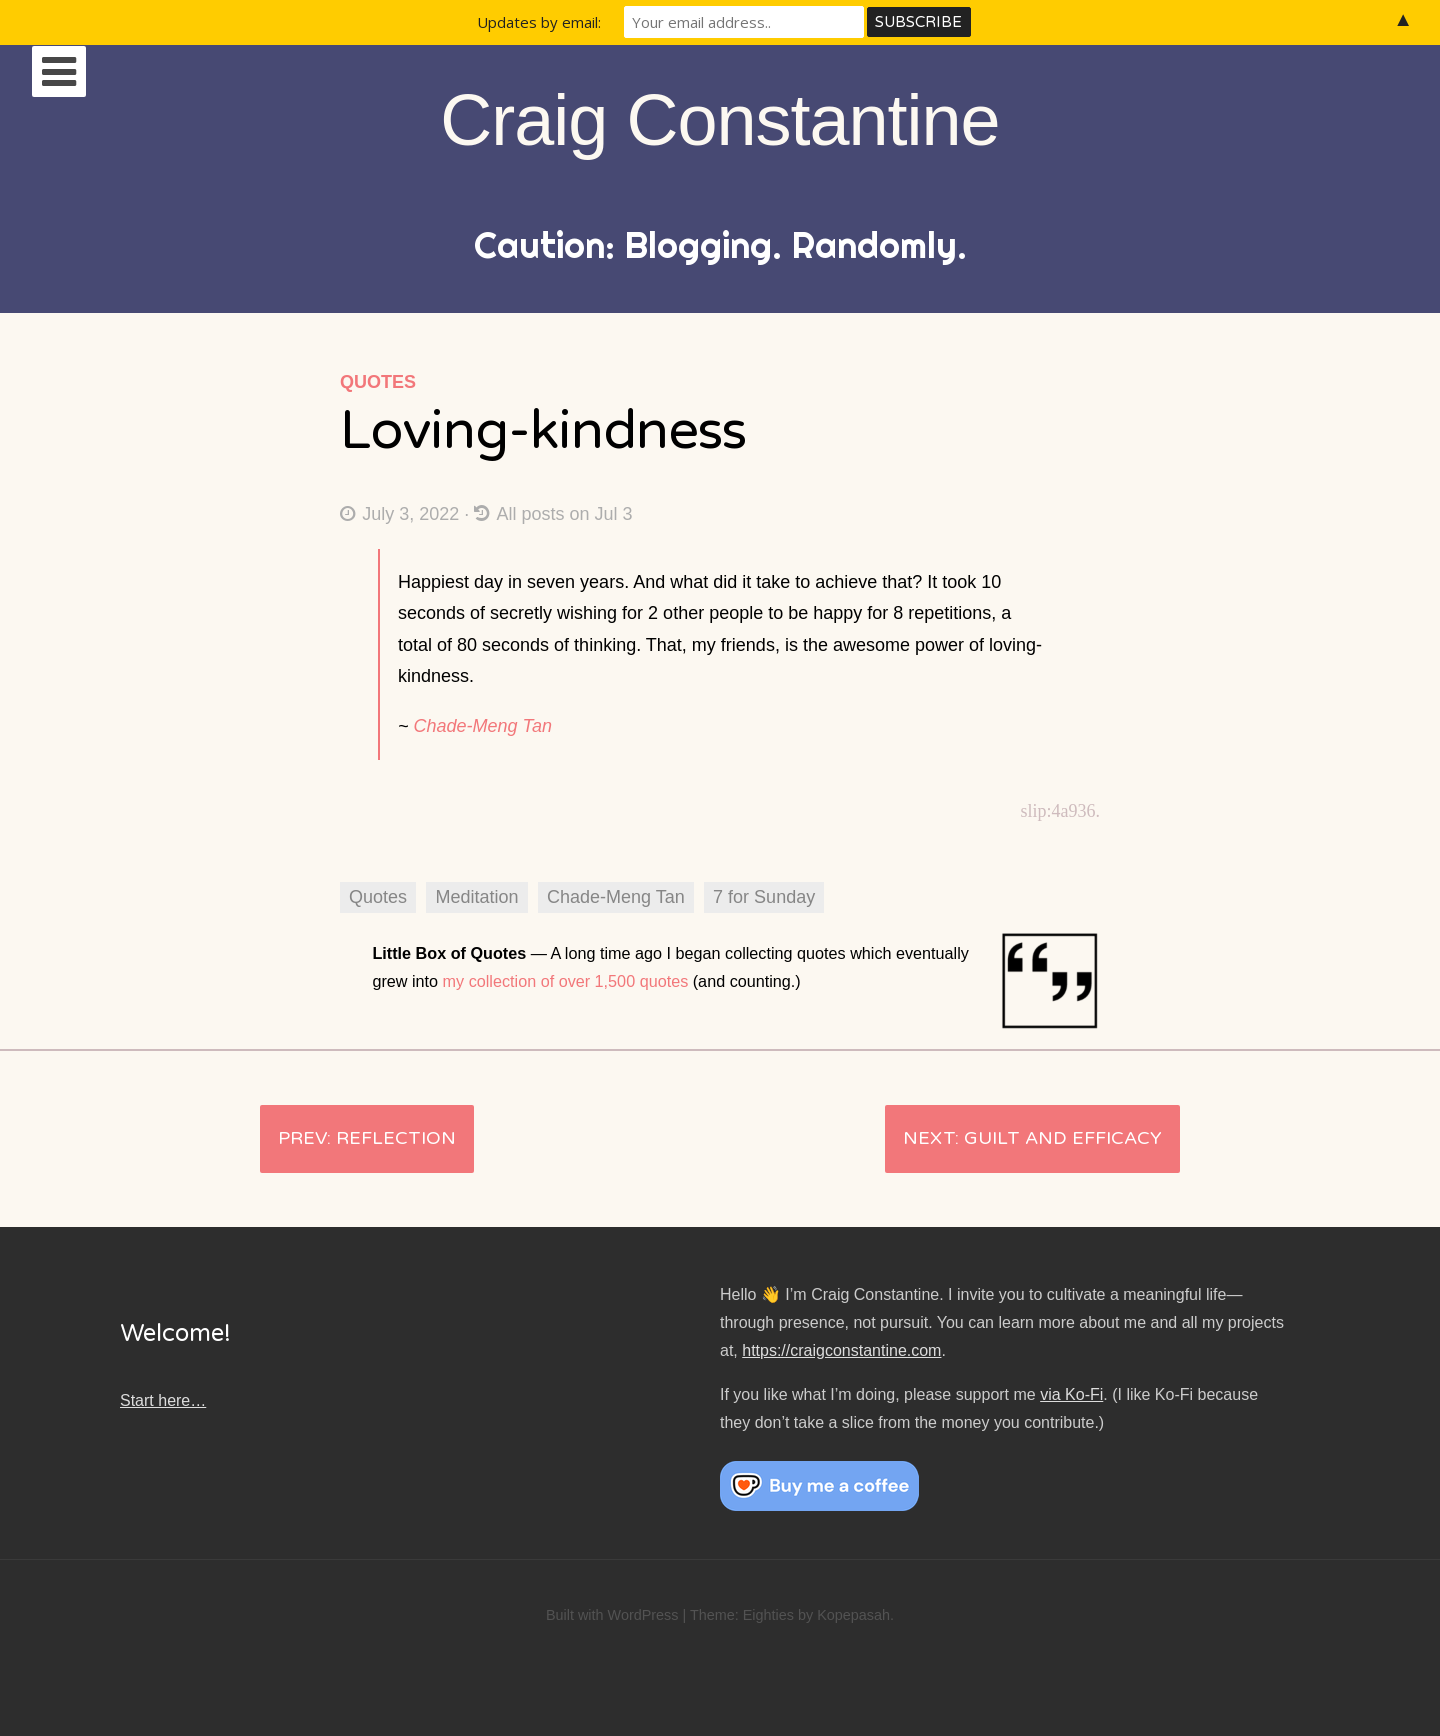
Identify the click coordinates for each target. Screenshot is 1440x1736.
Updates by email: (539, 22)
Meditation (476, 897)
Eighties (768, 1615)
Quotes (378, 382)
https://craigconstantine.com (841, 1350)
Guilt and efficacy (1063, 1138)
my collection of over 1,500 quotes (566, 981)
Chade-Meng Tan (483, 726)
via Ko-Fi (1071, 1394)
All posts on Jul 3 (553, 514)
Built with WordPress (612, 1615)
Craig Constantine (719, 120)
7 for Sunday (764, 897)
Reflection (396, 1138)
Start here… (163, 1400)
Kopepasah (853, 1615)
